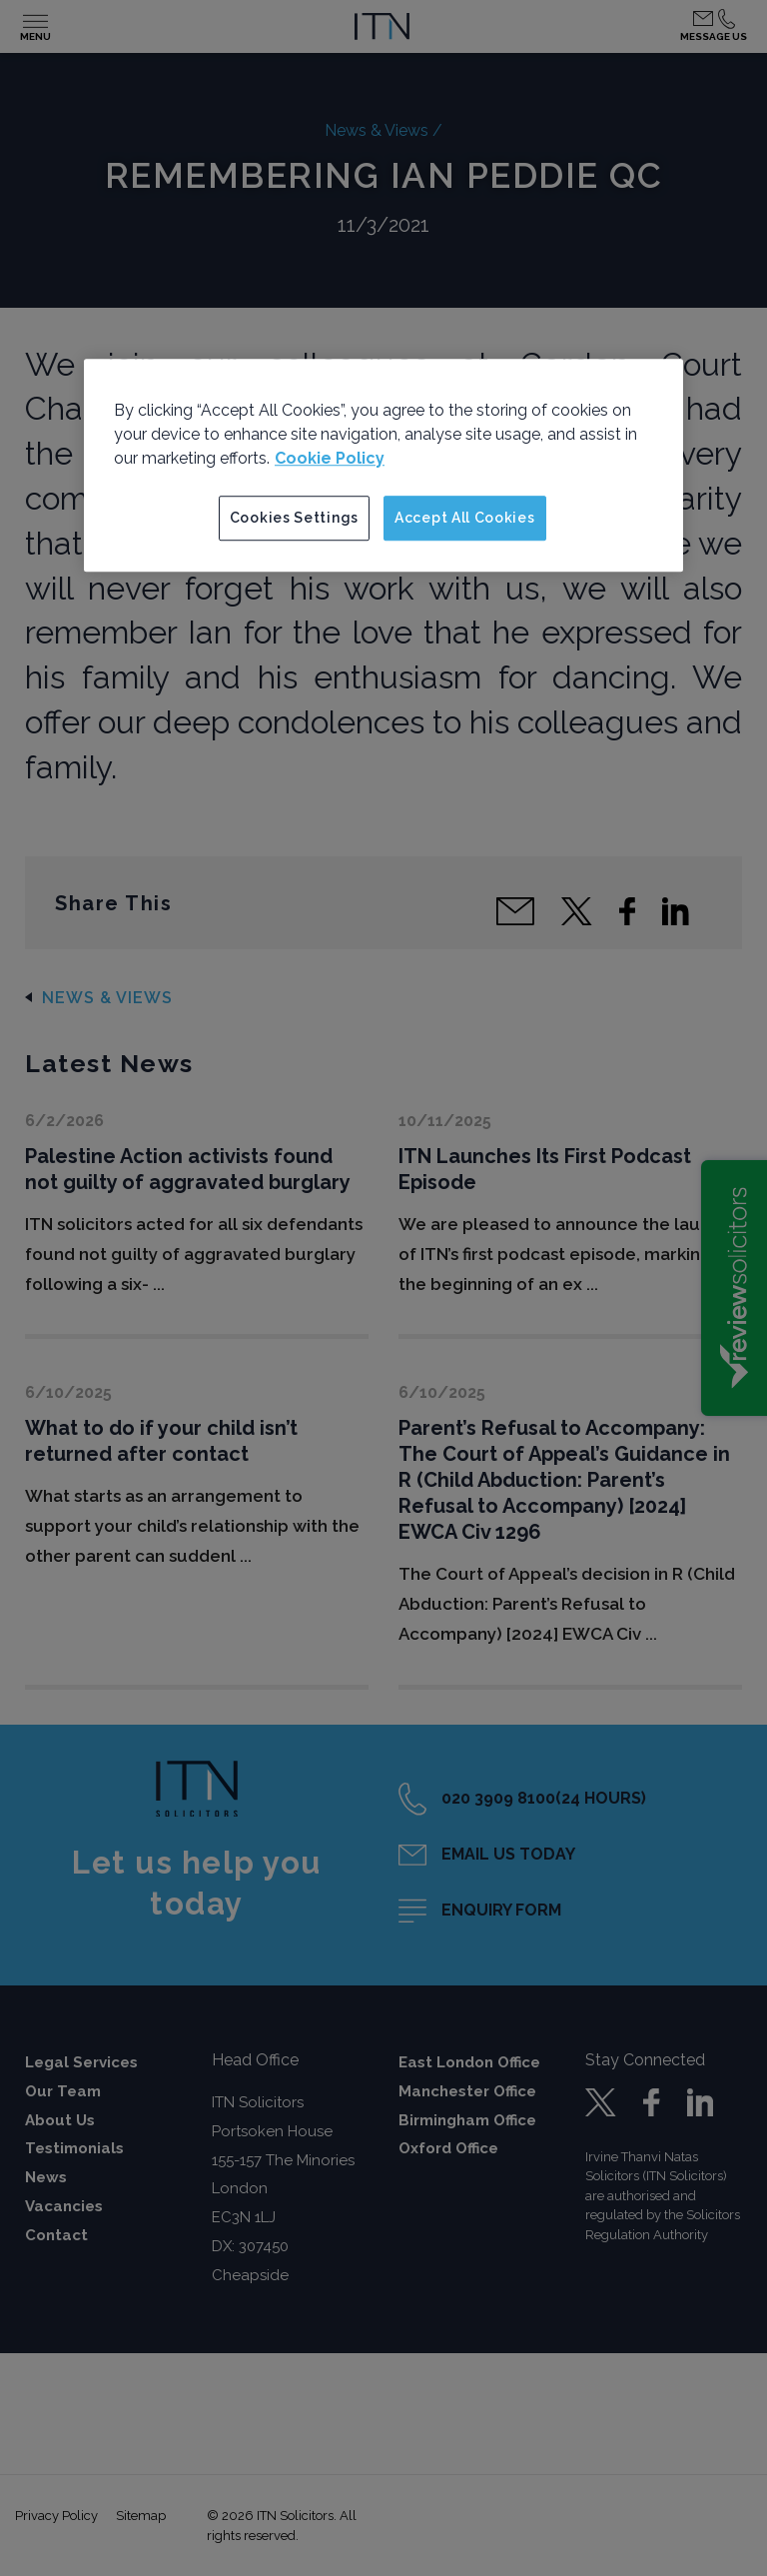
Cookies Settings (294, 518)
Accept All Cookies (464, 518)
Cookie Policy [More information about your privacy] (329, 458)
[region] (383, 466)
